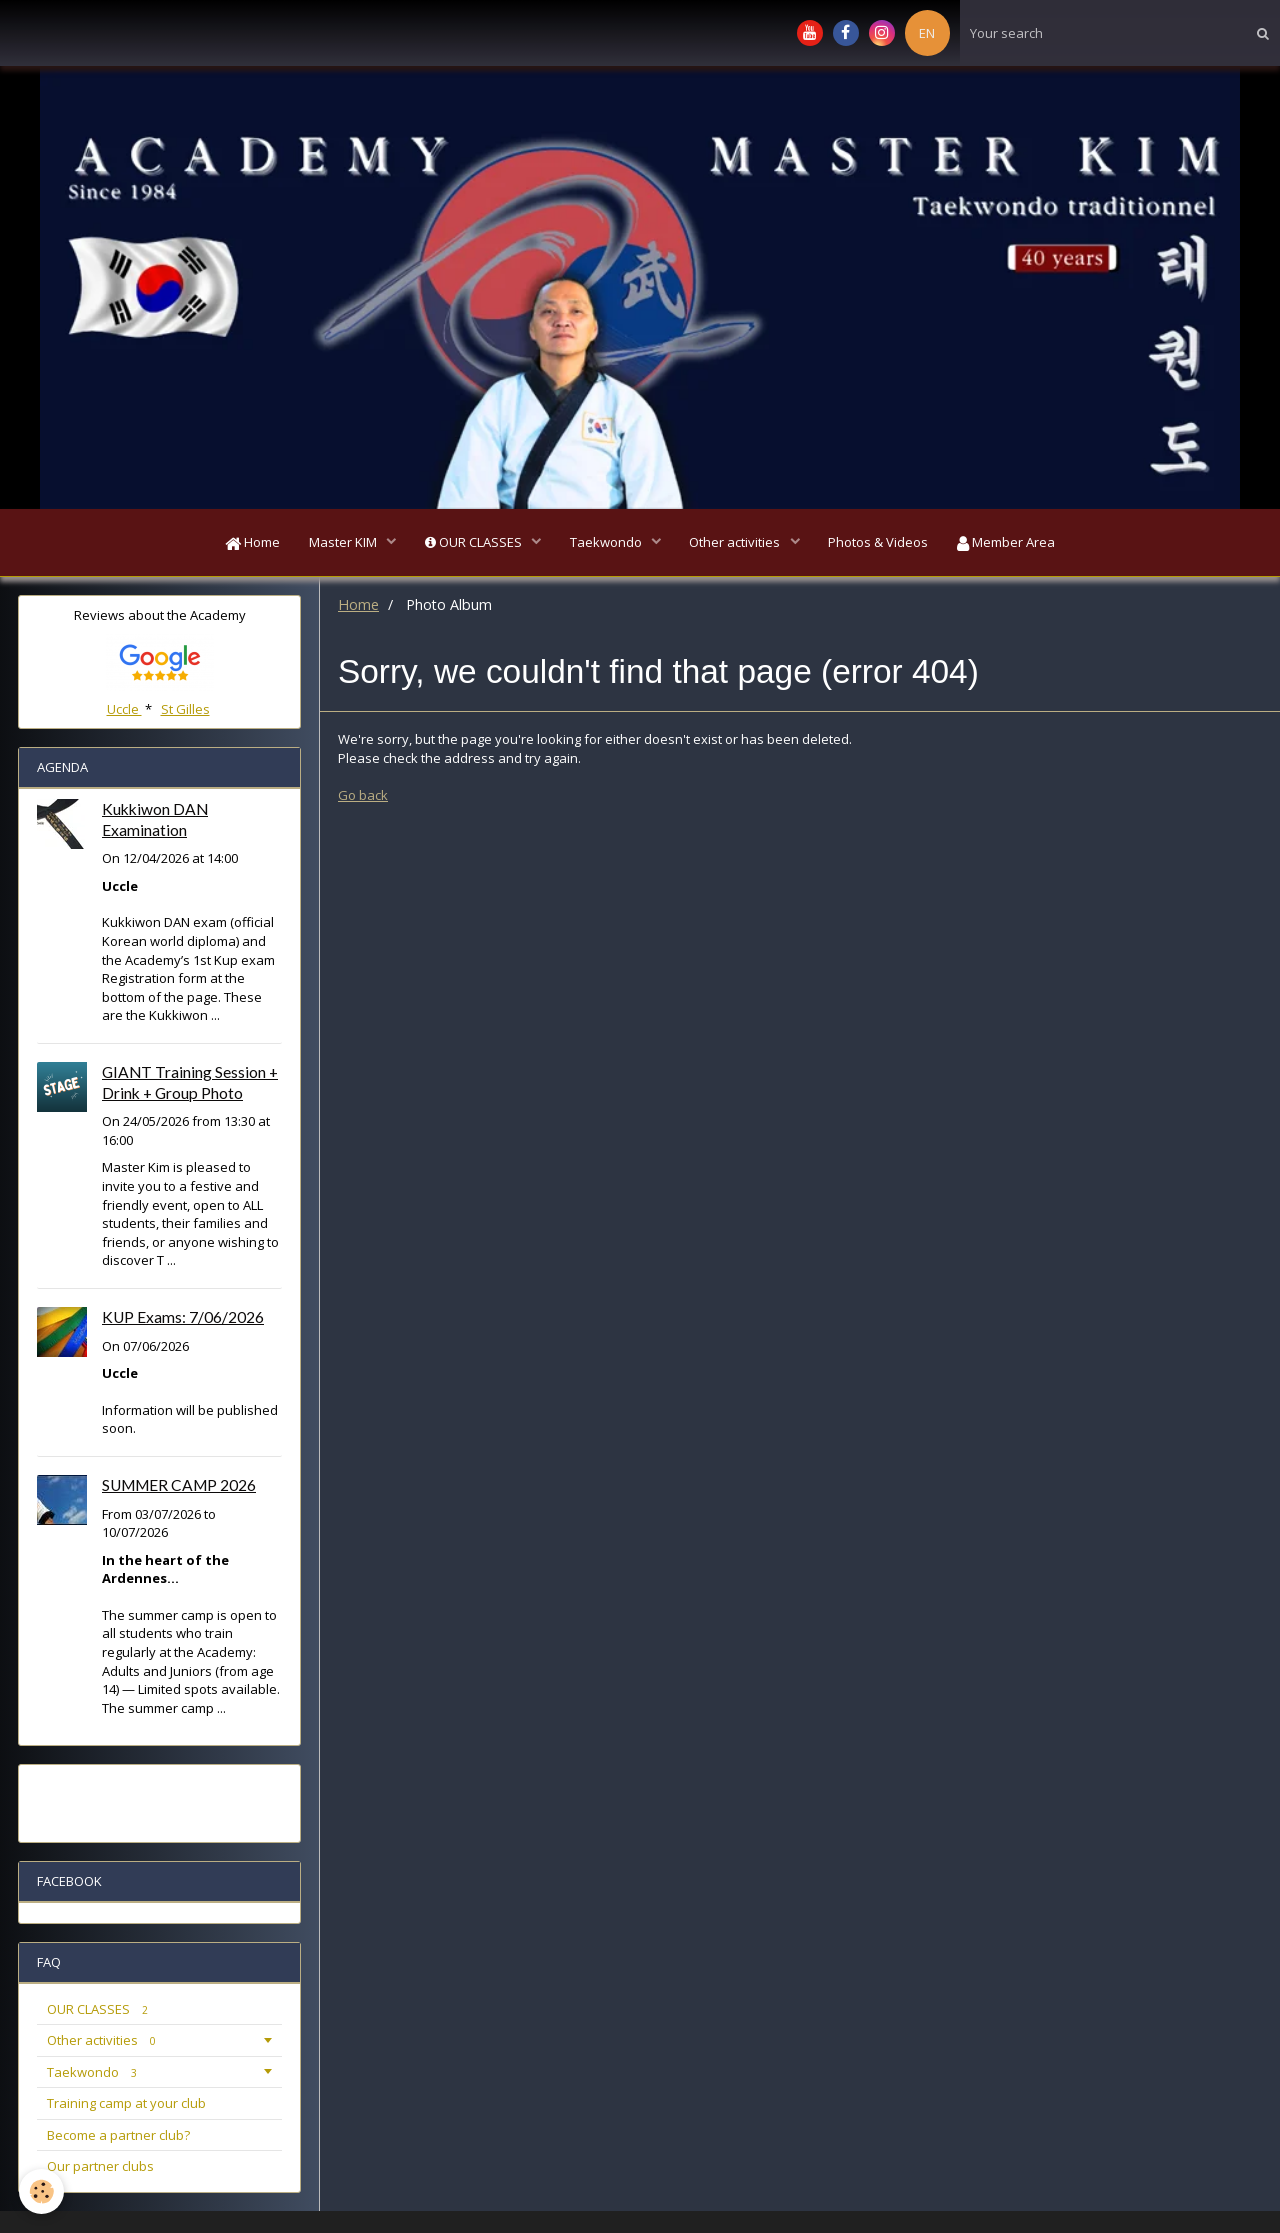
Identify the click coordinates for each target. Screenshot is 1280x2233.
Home (248, 543)
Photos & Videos (882, 543)
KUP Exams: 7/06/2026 (183, 1319)
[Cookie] (42, 2191)
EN (927, 33)
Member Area (1011, 543)
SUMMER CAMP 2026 (179, 1487)
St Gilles (185, 711)
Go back (363, 797)
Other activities (738, 543)
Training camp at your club (126, 2105)
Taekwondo (607, 543)
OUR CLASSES (473, 543)
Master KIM (341, 543)
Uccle (124, 711)
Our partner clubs (100, 2168)
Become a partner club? (118, 2137)
